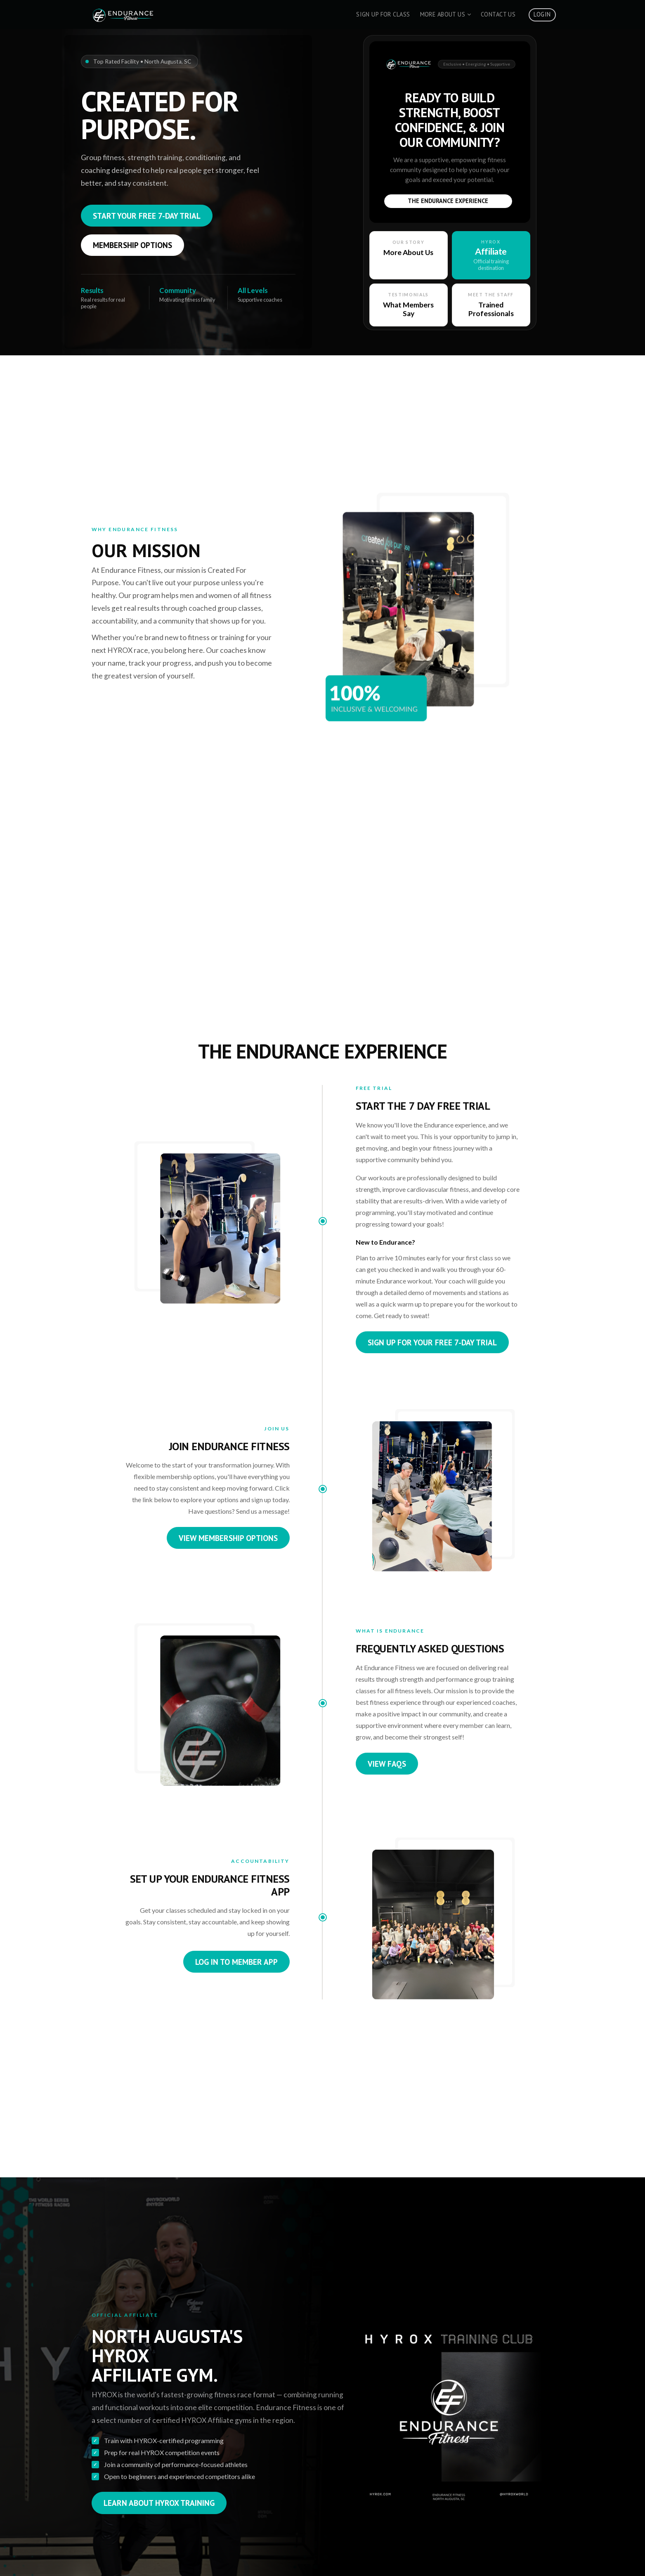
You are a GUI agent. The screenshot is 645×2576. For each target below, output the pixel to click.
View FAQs (387, 1763)
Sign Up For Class (383, 14)
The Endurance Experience (448, 201)
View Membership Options (228, 1538)
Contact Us (498, 14)
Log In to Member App (236, 1962)
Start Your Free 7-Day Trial (147, 215)
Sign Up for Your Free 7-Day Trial (432, 1342)
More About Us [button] (445, 14)
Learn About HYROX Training (159, 2503)
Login (542, 14)
